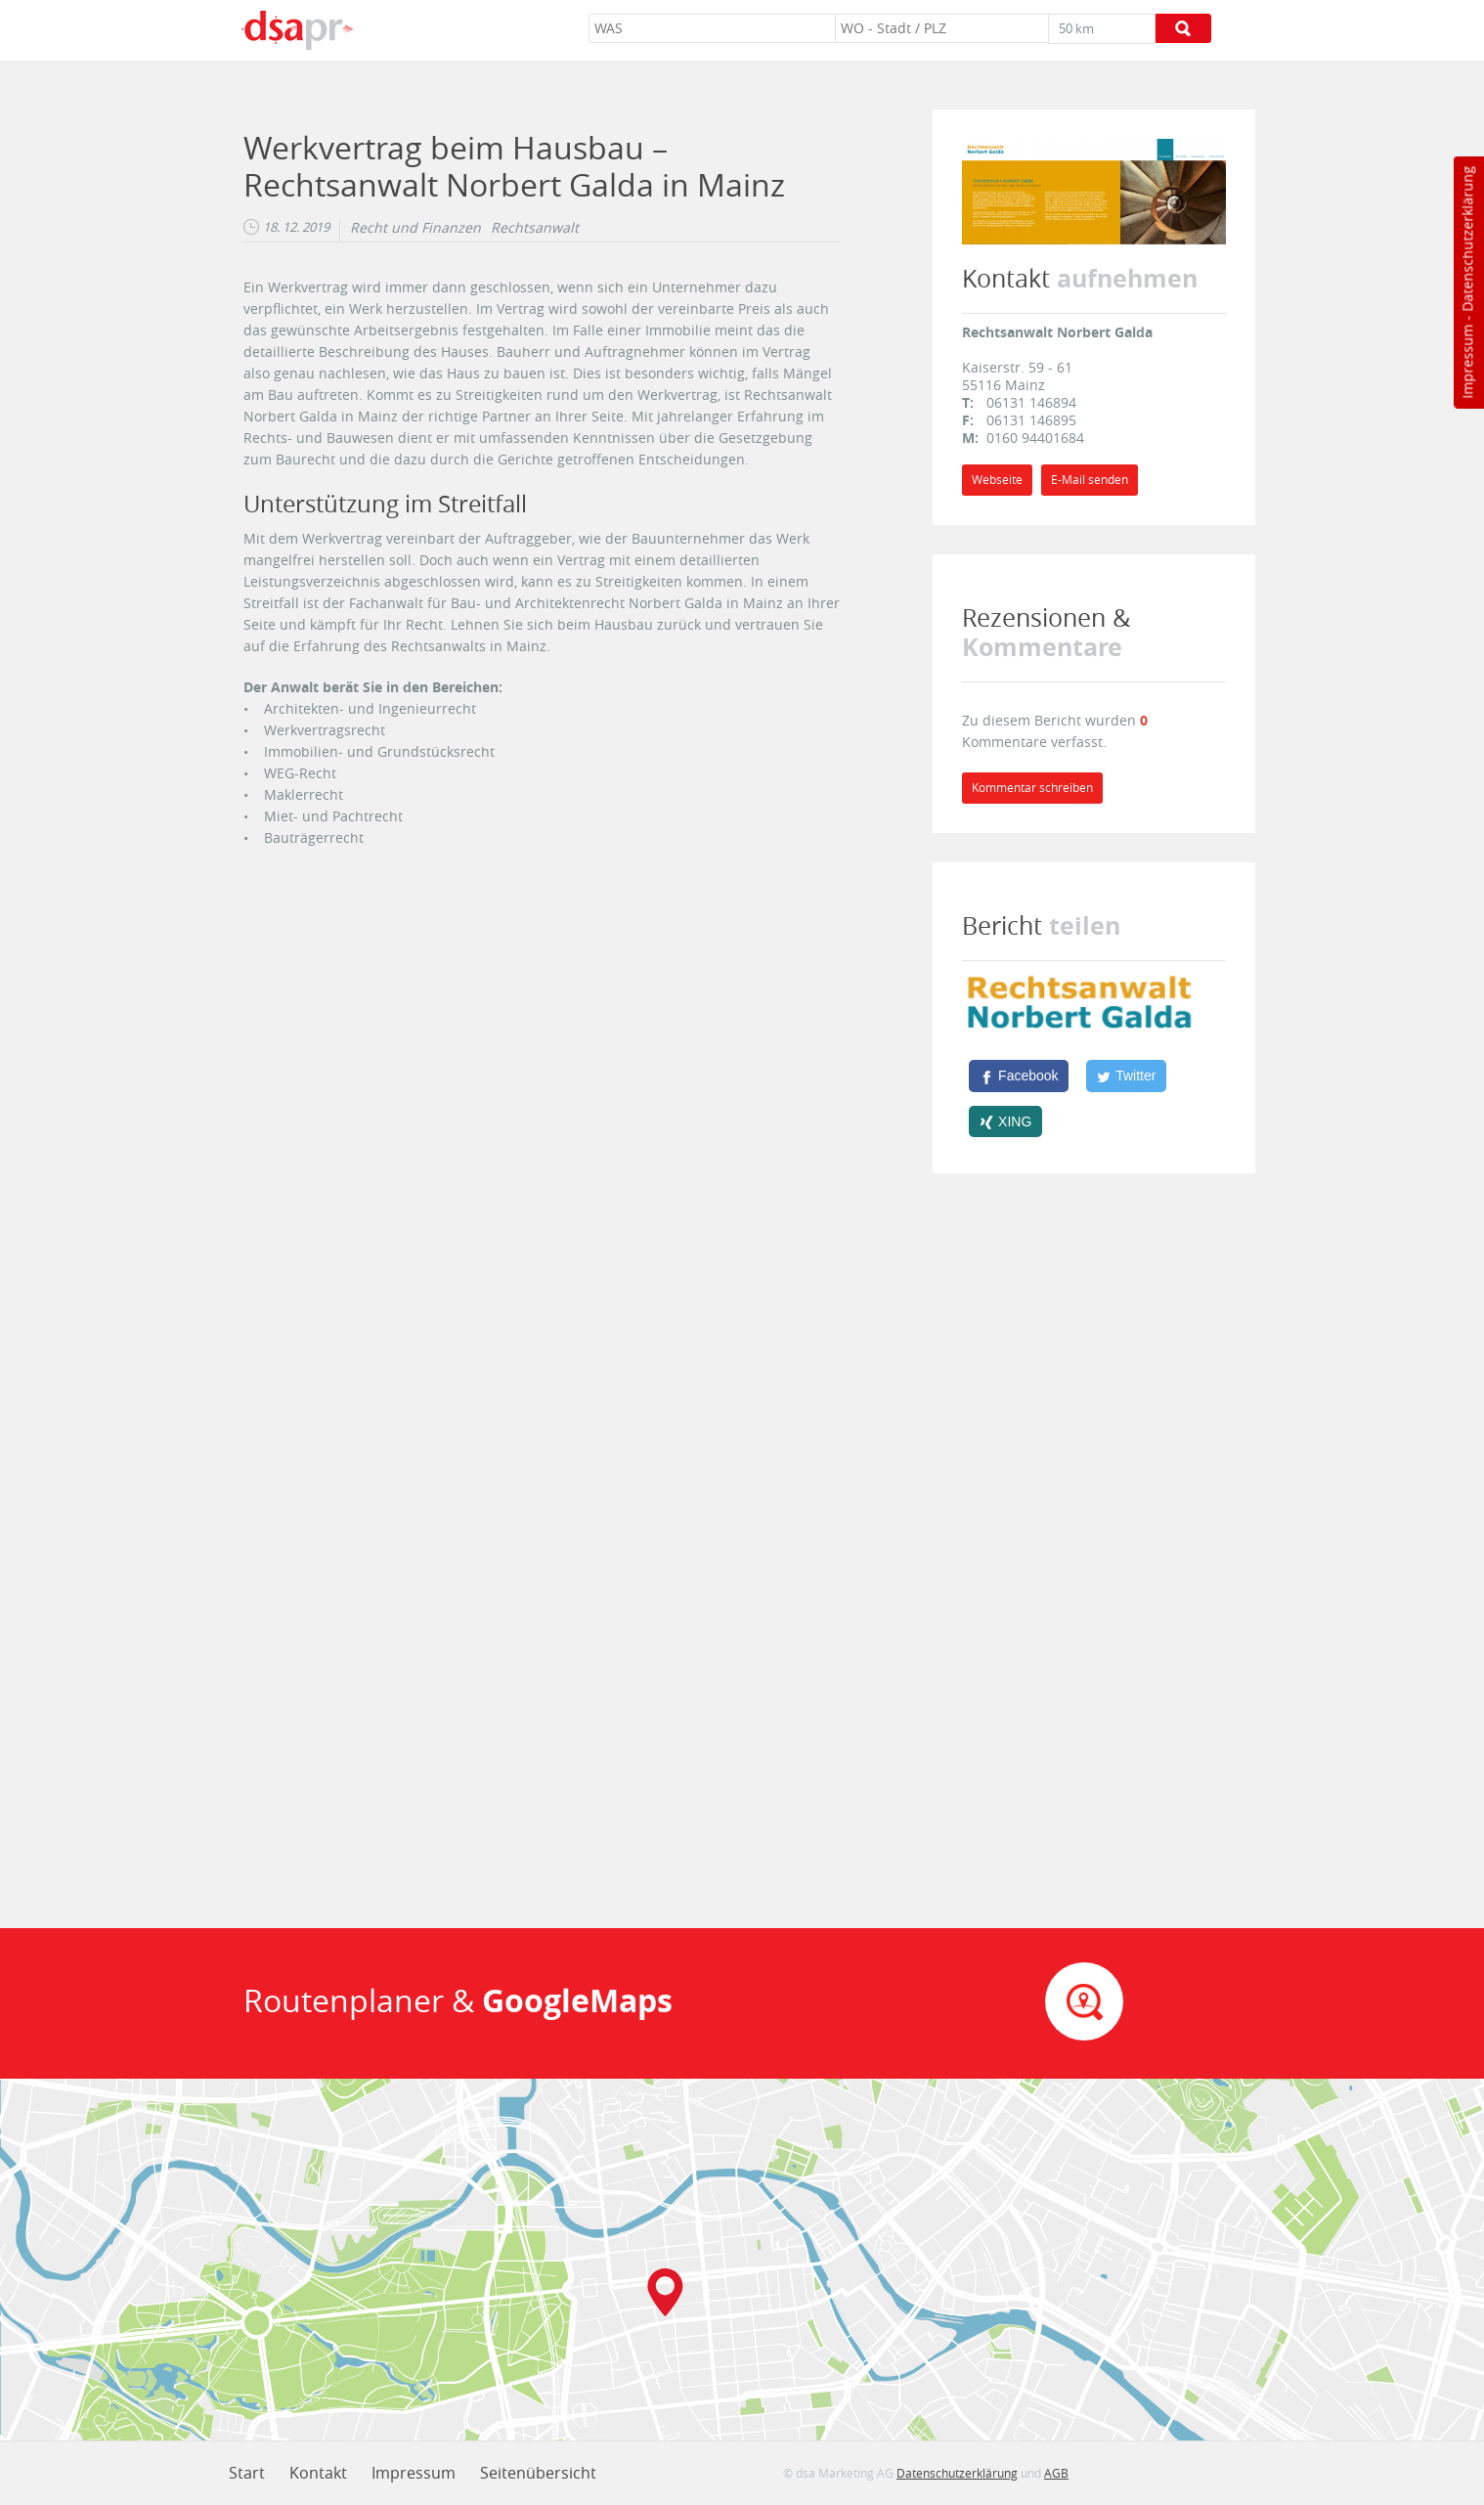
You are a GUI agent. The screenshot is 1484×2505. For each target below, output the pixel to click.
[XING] (1005, 1121)
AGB (1056, 2473)
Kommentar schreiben (1032, 787)
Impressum (1467, 362)
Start (247, 2472)
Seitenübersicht (538, 2472)
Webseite (997, 479)
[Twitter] (1126, 1075)
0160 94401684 (1035, 437)
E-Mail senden (1089, 479)
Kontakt (318, 2472)
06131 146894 (1031, 402)
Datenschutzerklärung (1467, 239)
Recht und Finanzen (415, 228)
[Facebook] (1019, 1075)
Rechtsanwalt (535, 228)
